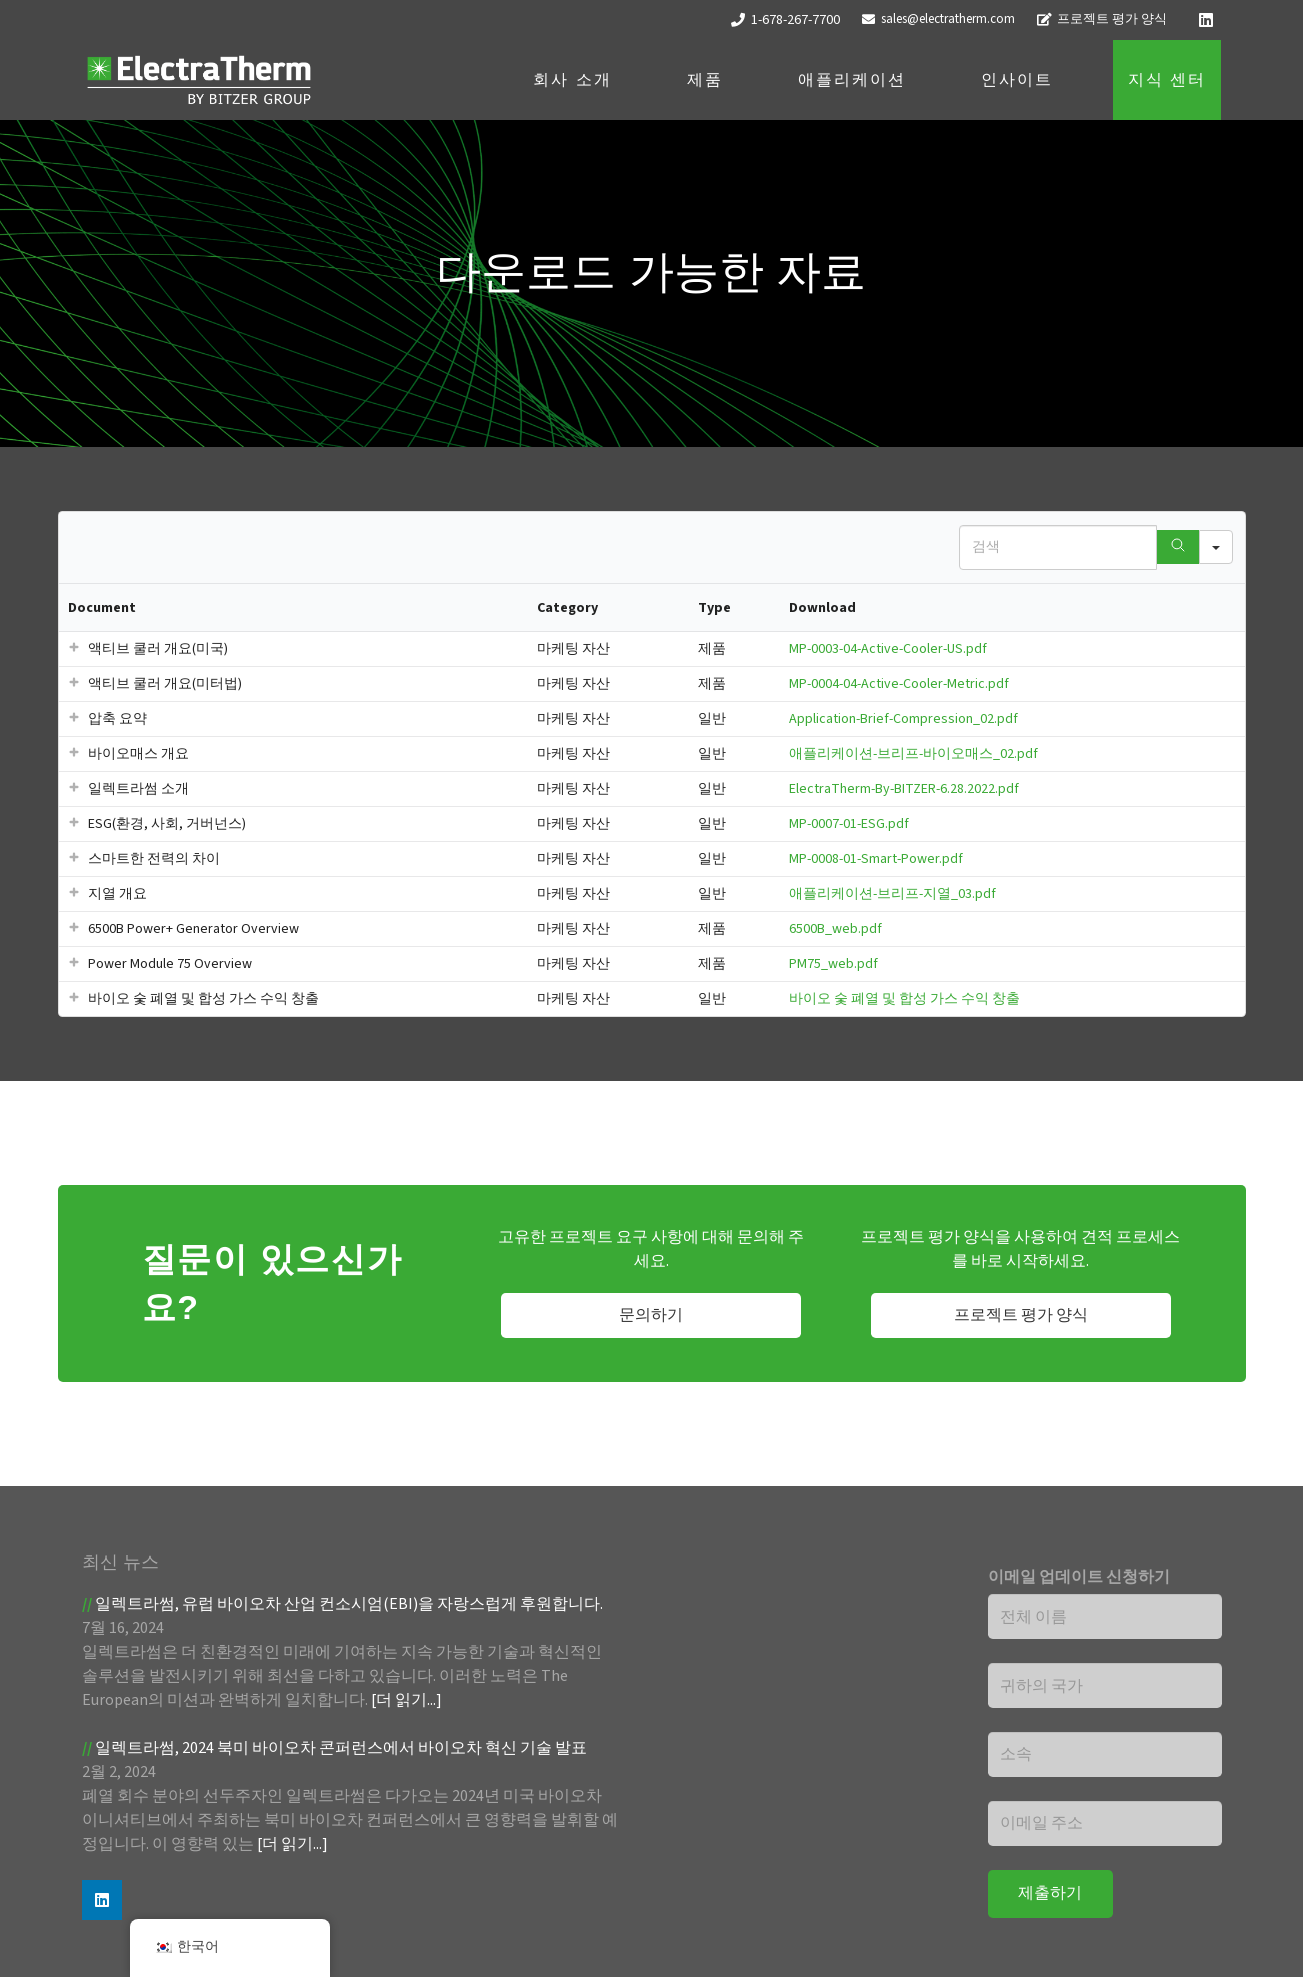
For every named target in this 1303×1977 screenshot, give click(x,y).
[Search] (1178, 547)
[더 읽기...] (406, 1700)
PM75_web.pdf (833, 964)
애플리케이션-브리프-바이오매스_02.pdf (913, 754)
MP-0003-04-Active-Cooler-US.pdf (888, 649)
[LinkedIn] (1206, 20)
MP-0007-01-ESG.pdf (849, 824)
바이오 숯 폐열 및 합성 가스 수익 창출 (904, 999)
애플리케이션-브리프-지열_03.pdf (892, 894)
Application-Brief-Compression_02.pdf (903, 719)
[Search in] (1216, 547)
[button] (74, 649)
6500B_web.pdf (835, 929)
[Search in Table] (1058, 547)
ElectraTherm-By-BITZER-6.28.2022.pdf (904, 789)
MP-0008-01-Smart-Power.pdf (876, 859)
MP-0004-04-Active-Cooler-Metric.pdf (899, 684)
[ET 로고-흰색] (199, 80)
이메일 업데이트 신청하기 (1079, 1577)
